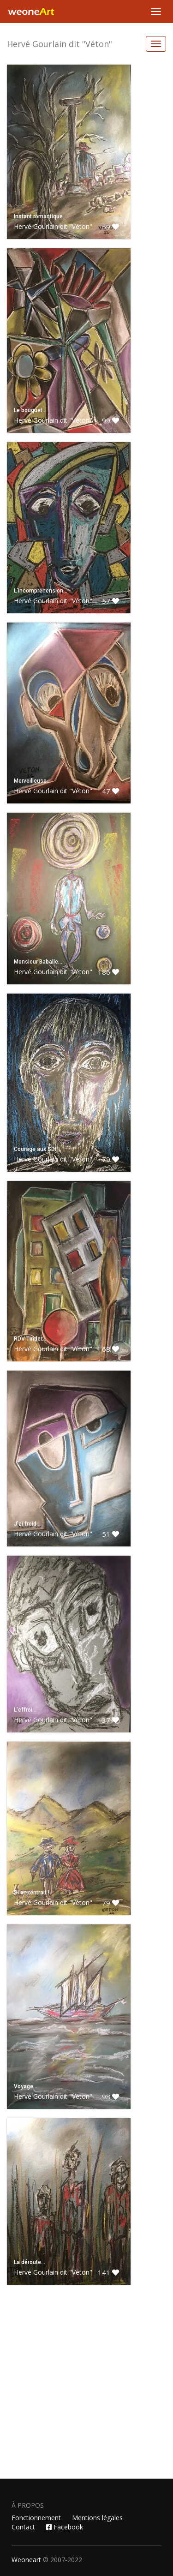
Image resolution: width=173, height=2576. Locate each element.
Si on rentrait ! (31, 1892)
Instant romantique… (40, 216)
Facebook (64, 2526)
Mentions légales (97, 2517)
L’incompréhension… (40, 590)
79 (110, 1159)
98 (110, 2096)
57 (110, 600)
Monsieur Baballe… (38, 962)
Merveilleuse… (32, 781)
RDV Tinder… (30, 1339)
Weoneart (26, 2559)
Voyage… (25, 2086)
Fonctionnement (36, 2517)
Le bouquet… (30, 410)
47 (110, 791)
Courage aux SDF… (37, 1149)
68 (110, 1349)
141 (108, 2272)
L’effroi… (25, 1710)
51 (110, 1534)
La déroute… (29, 2262)
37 (110, 1720)
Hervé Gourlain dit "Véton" (59, 43)
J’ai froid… (27, 1524)
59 (110, 226)
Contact (23, 2526)
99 (110, 420)
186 (108, 971)
